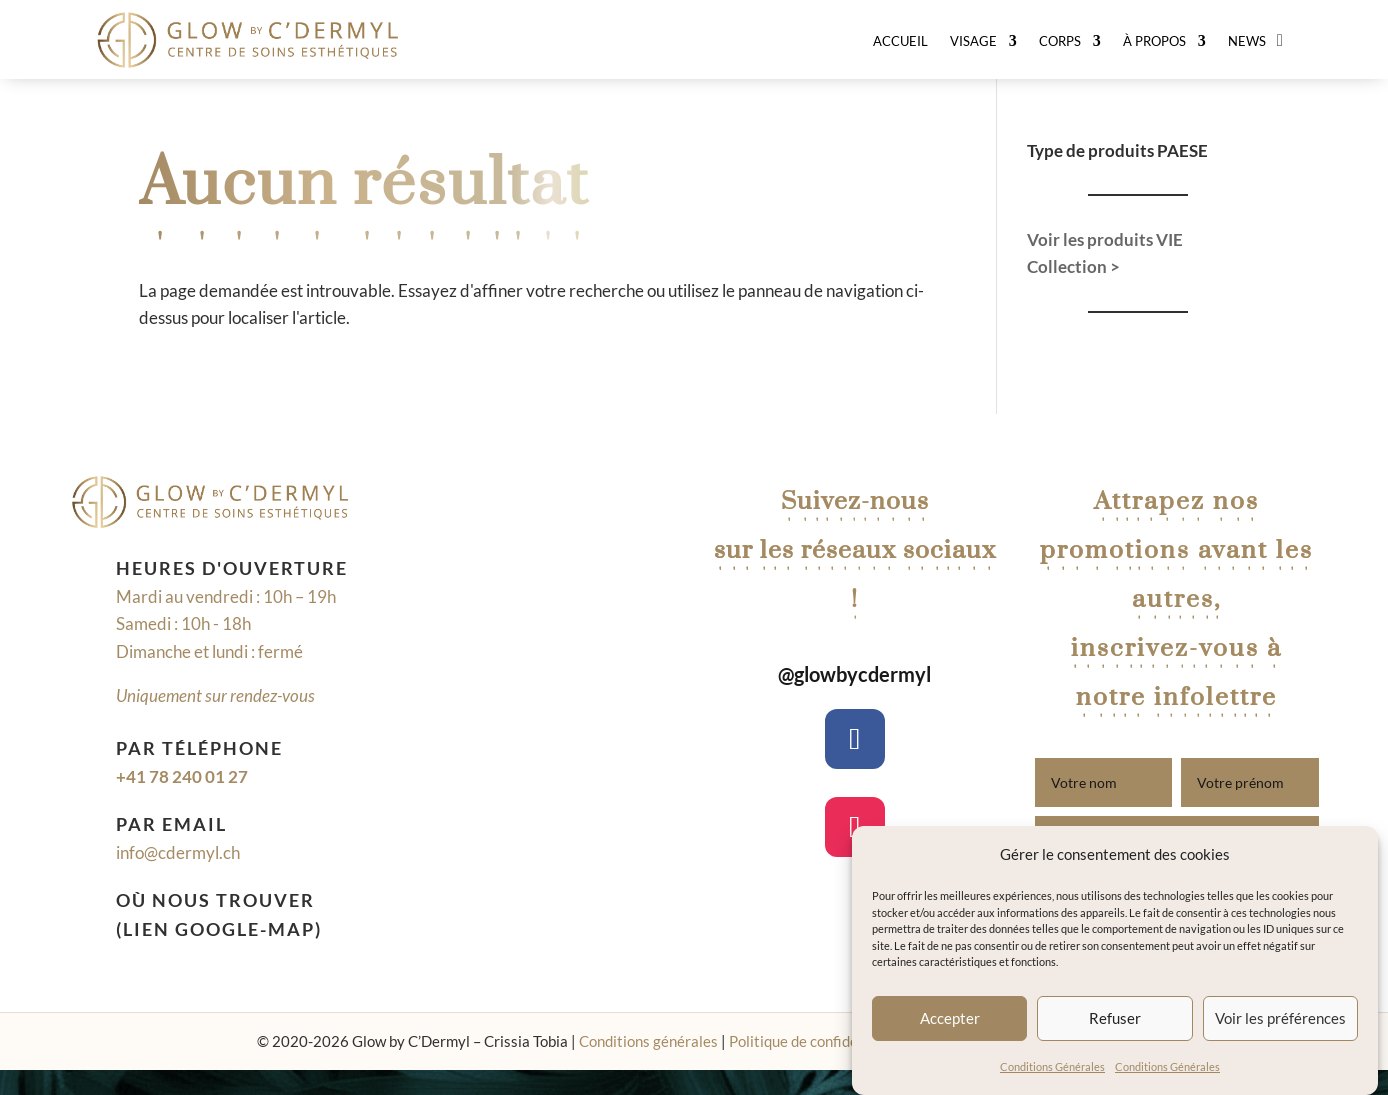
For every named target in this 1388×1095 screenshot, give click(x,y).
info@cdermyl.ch (178, 852)
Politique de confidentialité (817, 1041)
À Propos (1154, 41)
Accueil (900, 41)
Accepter (950, 1018)
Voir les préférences (1280, 1018)
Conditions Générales (1052, 1066)
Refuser (1115, 1018)
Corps (1060, 41)
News (1247, 41)
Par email (171, 824)
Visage (973, 41)
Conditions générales (648, 1041)
